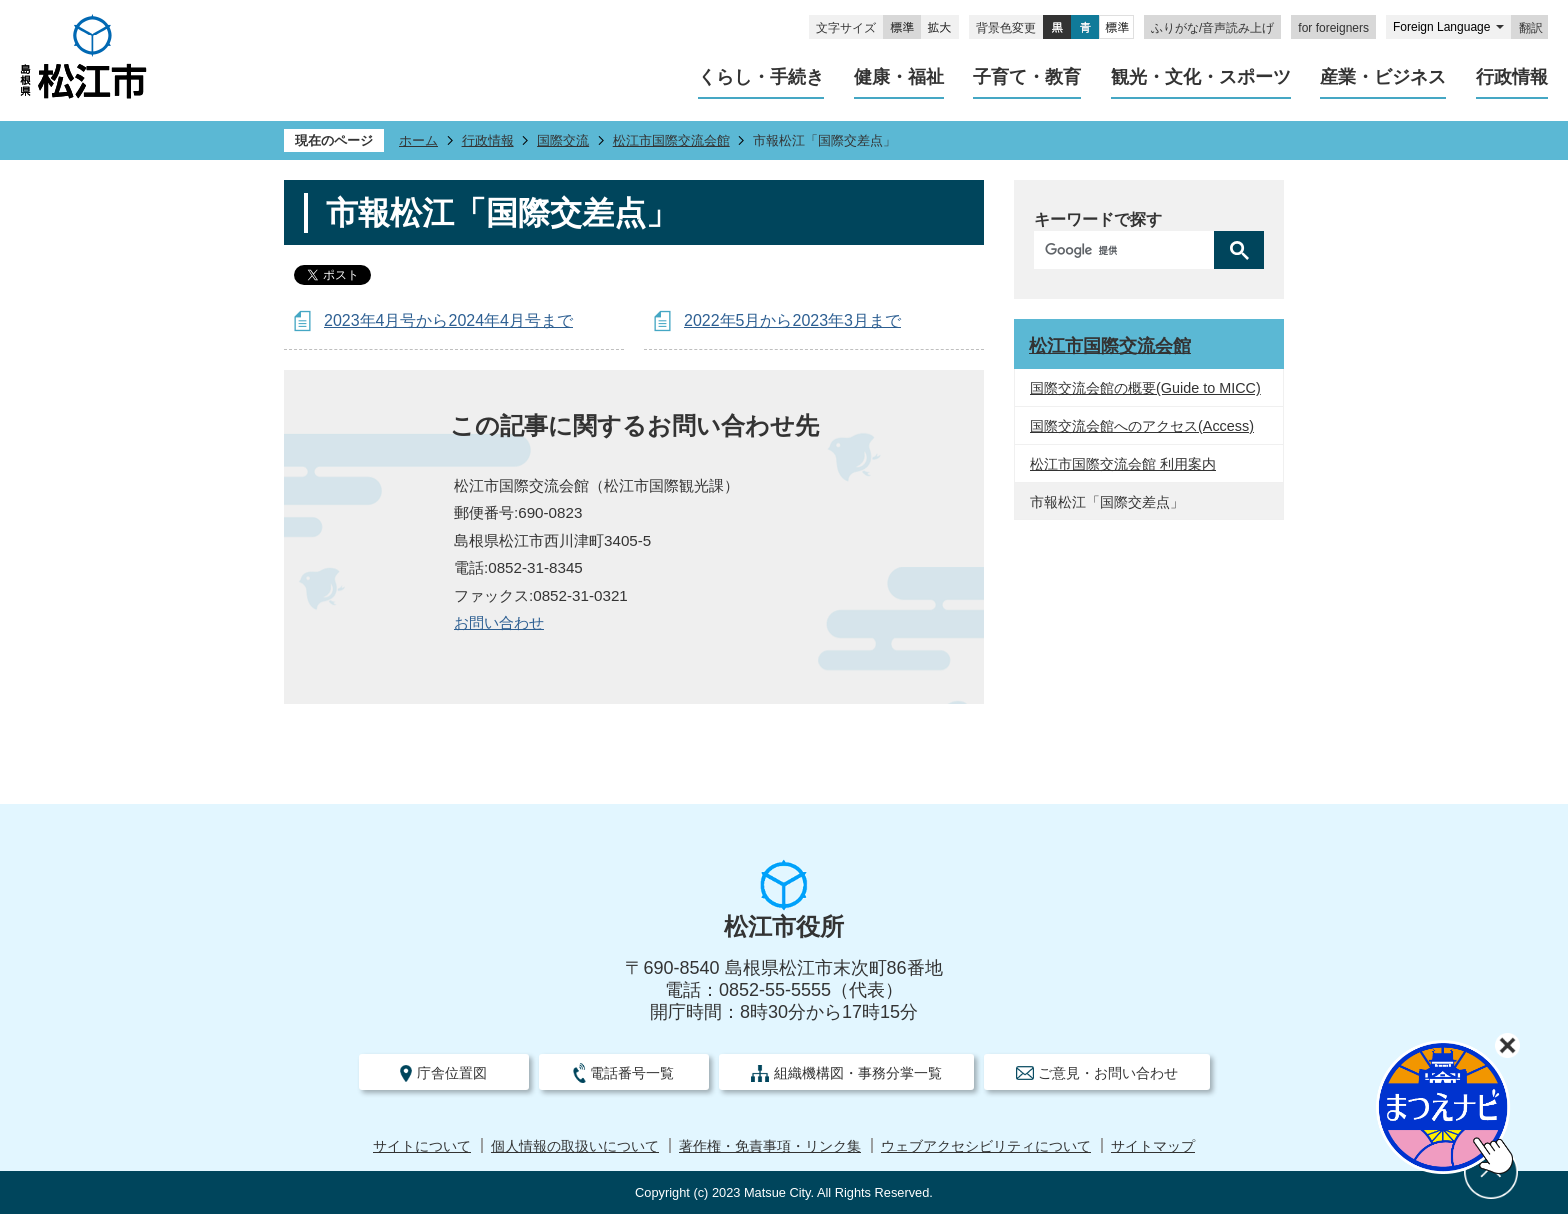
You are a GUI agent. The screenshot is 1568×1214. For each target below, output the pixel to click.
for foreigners (1333, 28)
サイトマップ (1153, 1146)
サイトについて (422, 1146)
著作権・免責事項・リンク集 (770, 1146)
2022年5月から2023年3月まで (792, 320)
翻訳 (1531, 28)
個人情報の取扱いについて (575, 1146)
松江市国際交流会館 (671, 140)
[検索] (1129, 250)
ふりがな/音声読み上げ (1212, 28)
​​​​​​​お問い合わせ (499, 622)
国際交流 (563, 140)
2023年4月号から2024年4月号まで (448, 320)
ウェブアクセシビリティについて (986, 1146)
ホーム (418, 140)
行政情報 (488, 140)
